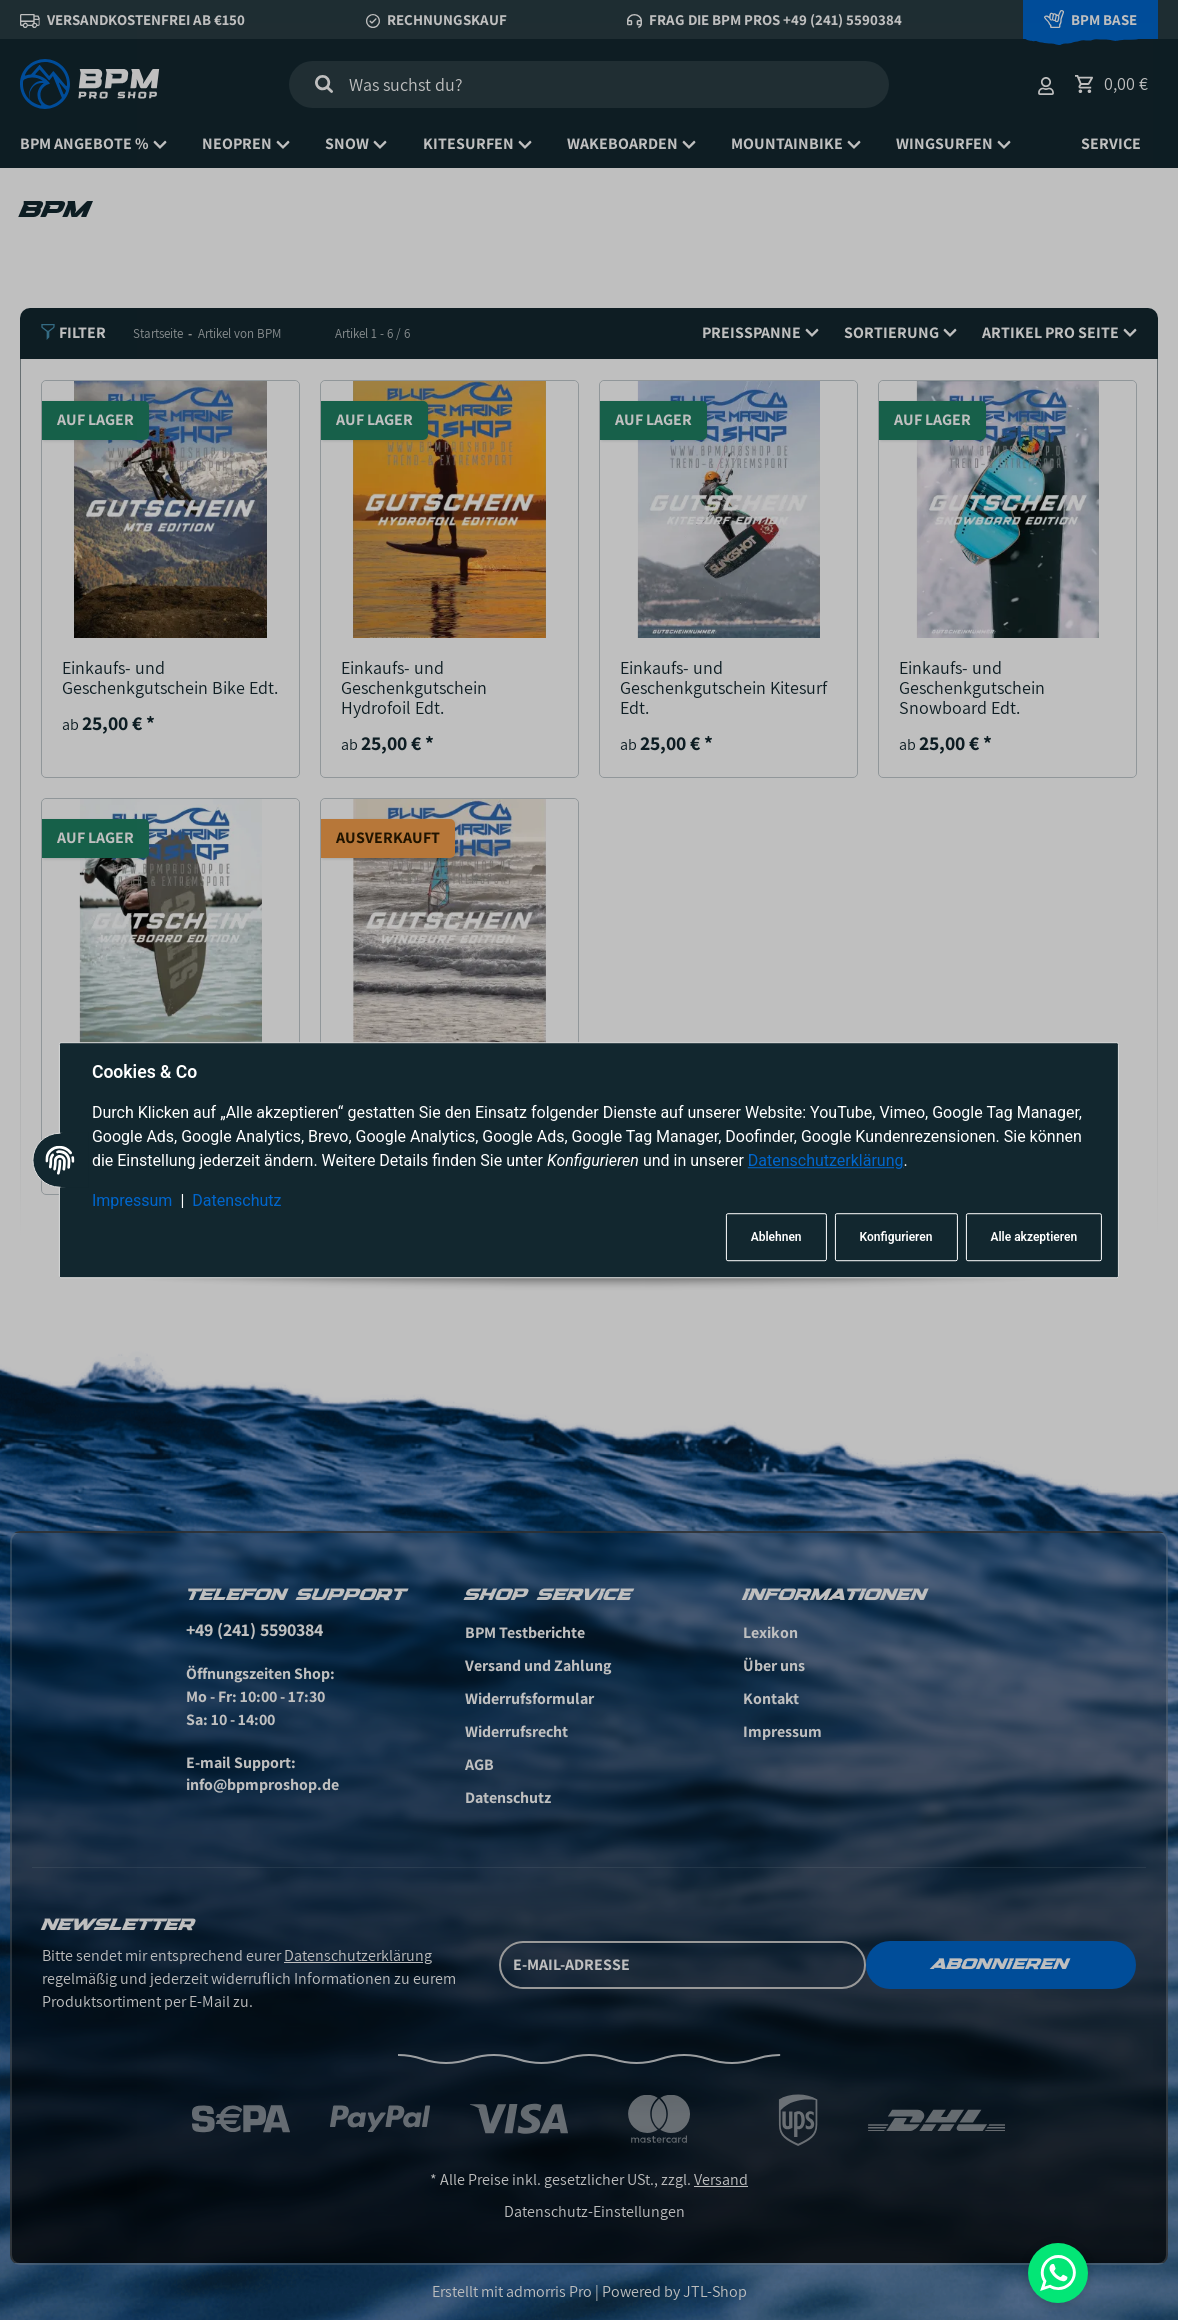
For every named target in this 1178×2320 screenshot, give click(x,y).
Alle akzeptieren (1033, 1237)
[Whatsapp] (1058, 2273)
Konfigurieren (896, 1237)
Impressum (132, 1201)
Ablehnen (776, 1237)
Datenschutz (236, 1201)
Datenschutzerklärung (826, 1161)
